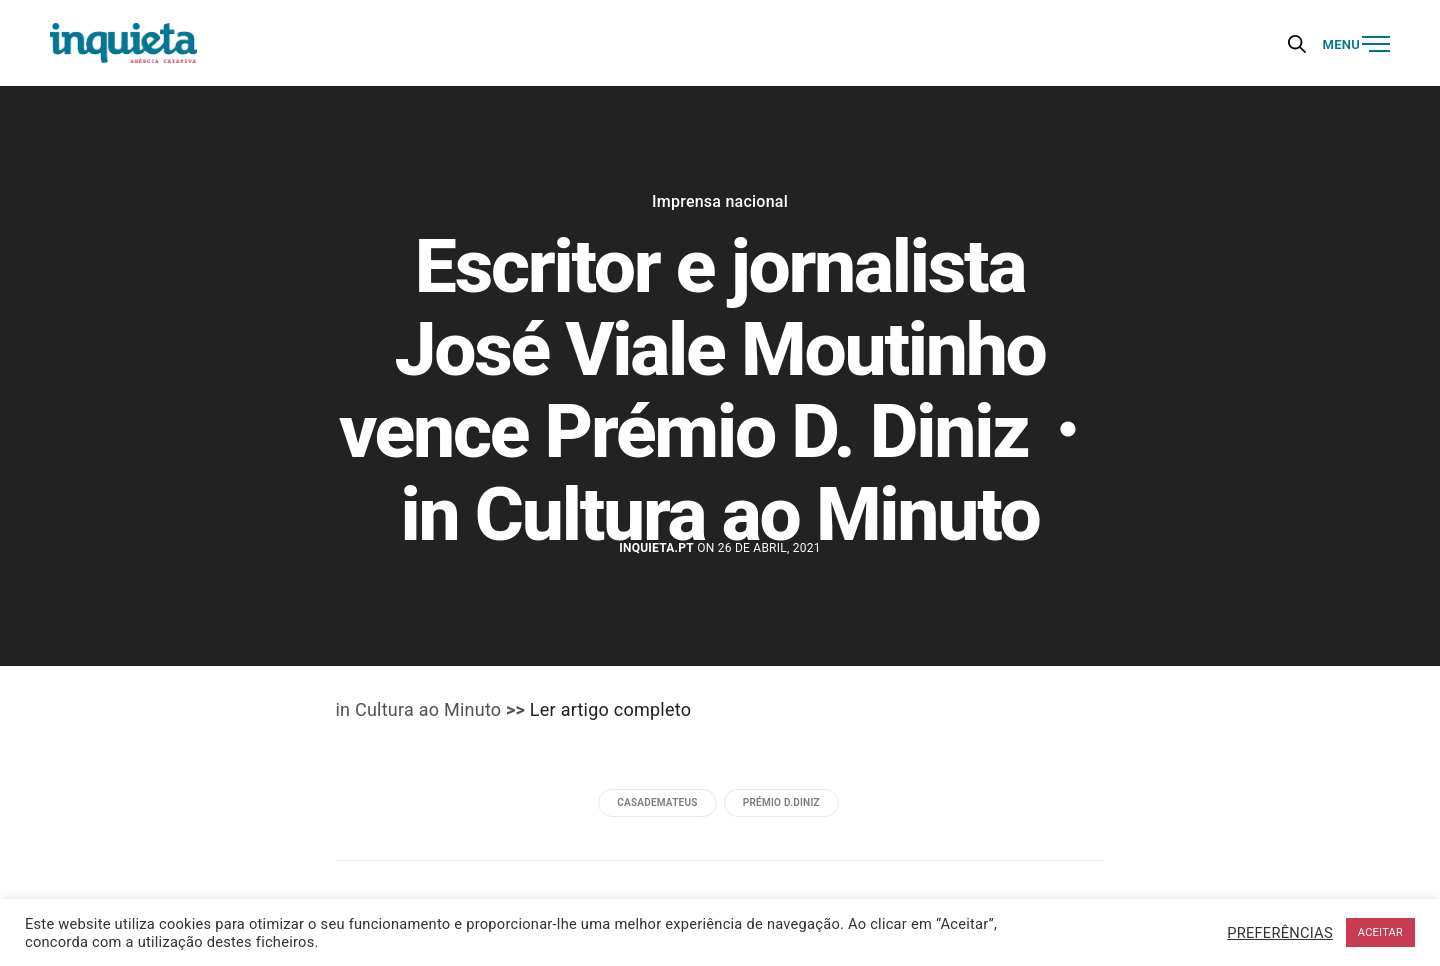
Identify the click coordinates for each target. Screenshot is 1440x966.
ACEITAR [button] (1380, 932)
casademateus (657, 802)
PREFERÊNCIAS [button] (1280, 933)
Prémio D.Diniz (781, 802)
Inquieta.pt (656, 548)
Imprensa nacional (720, 202)
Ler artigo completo (610, 709)
